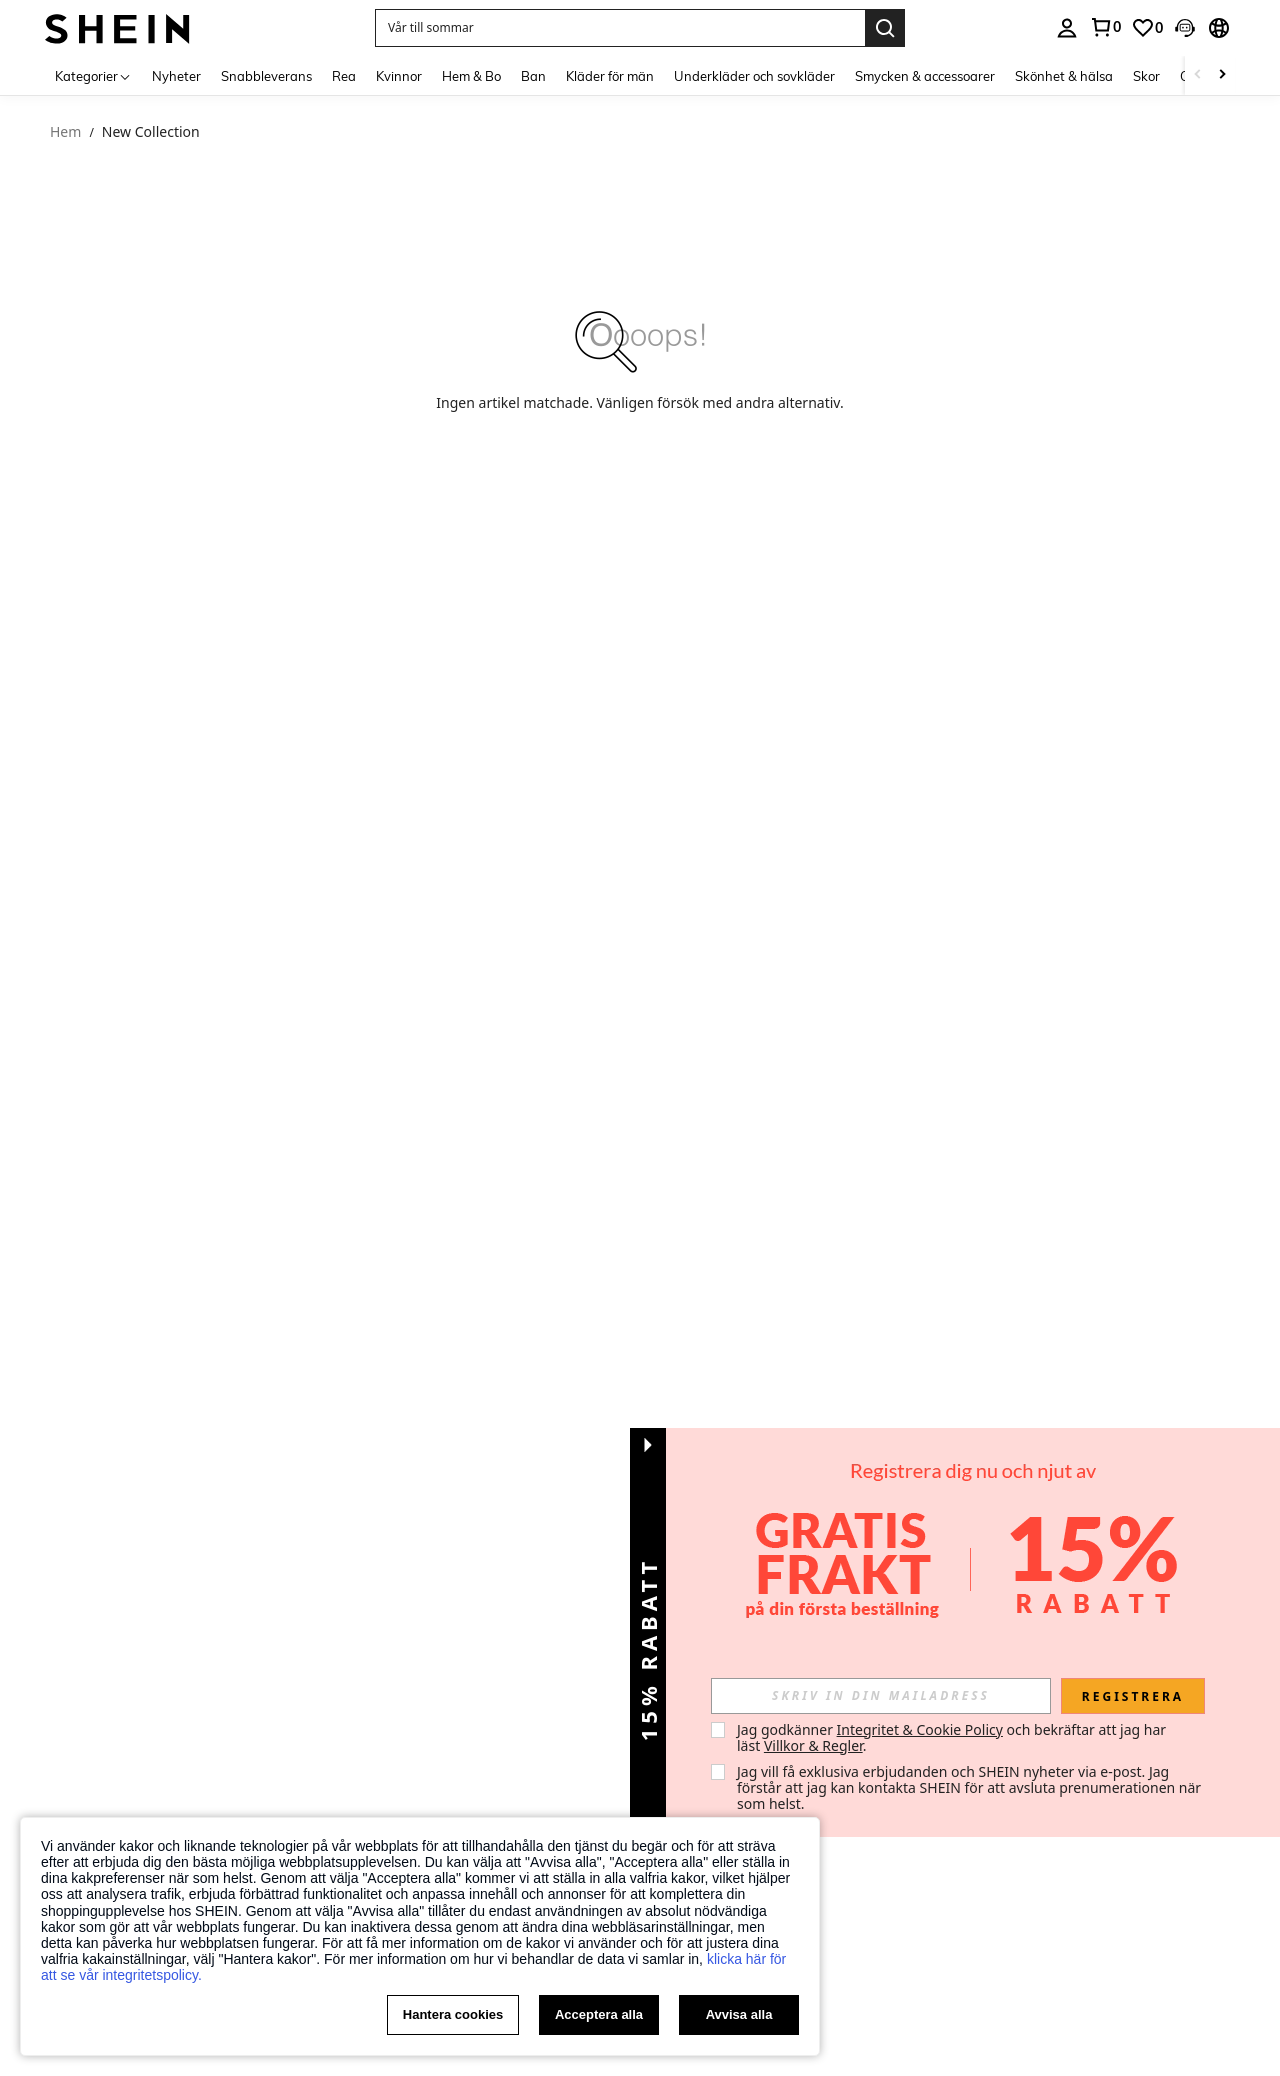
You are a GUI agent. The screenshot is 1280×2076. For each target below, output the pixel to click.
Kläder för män (610, 76)
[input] (881, 1696)
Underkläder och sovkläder (754, 76)
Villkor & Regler (813, 1745)
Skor (1146, 76)
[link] (1147, 28)
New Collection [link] (151, 132)
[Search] (885, 28)
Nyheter (176, 76)
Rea (344, 76)
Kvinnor (399, 76)
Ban (533, 76)
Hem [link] (65, 132)
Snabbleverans (266, 76)
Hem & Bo (471, 76)
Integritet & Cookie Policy (920, 1729)
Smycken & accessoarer (925, 76)
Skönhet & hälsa (1064, 76)
